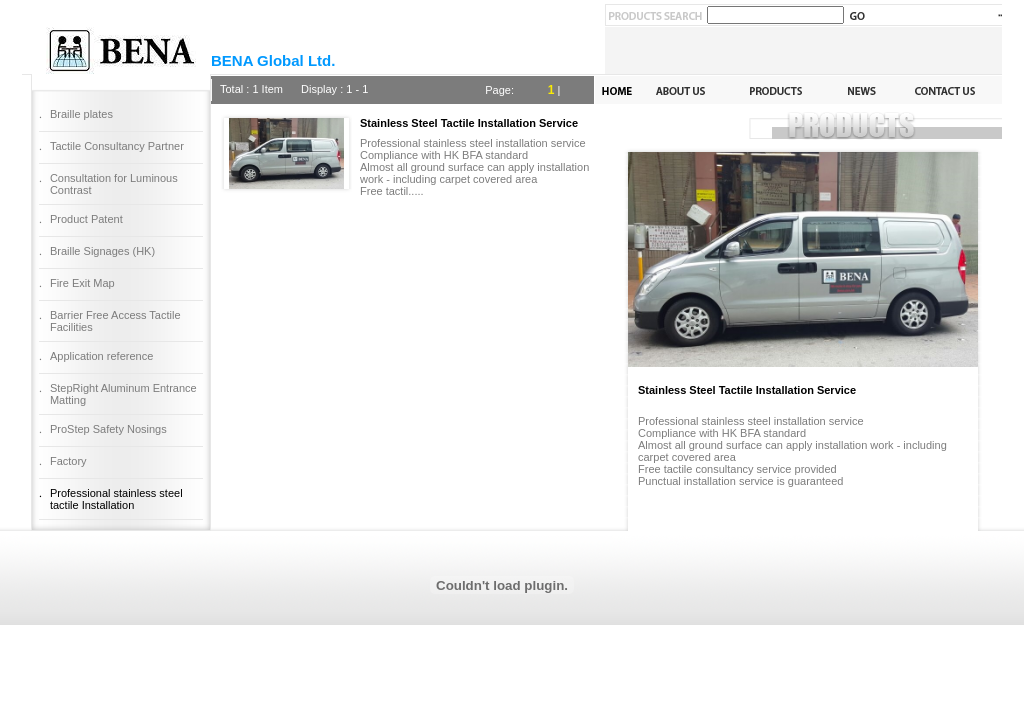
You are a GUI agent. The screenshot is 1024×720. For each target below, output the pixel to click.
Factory (68, 461)
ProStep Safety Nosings (108, 429)
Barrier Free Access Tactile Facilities (115, 321)
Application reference (101, 356)
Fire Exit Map (82, 283)
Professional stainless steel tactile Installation (116, 499)
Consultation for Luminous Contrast (114, 184)
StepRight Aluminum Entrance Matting (123, 394)
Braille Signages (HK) (102, 251)
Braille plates (81, 114)
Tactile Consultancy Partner (117, 146)
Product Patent (86, 219)
